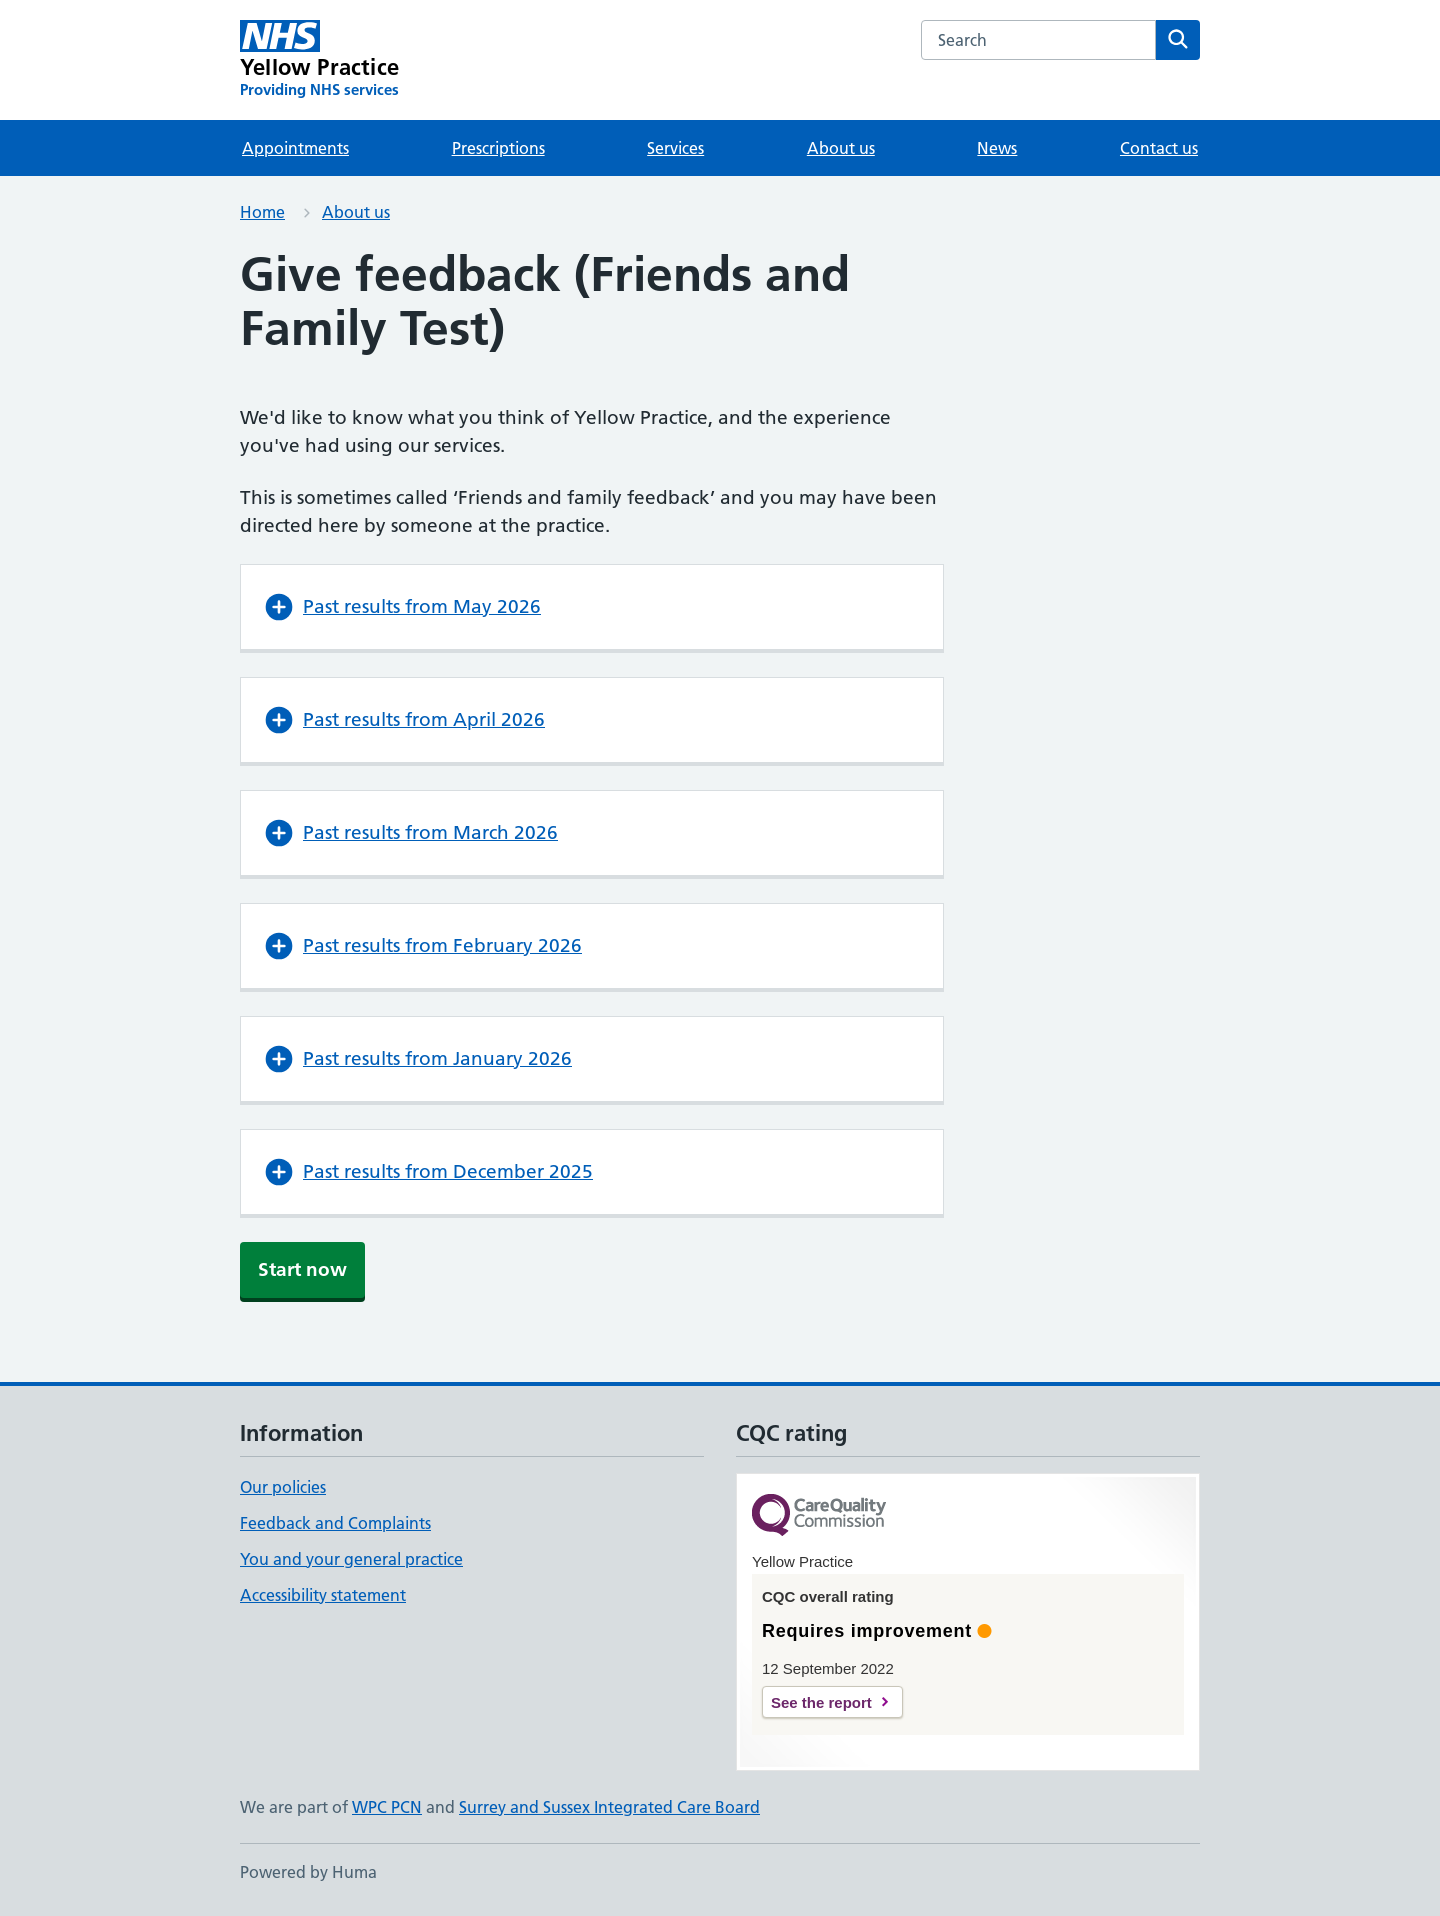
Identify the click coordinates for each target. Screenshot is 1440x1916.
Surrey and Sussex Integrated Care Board (609, 1807)
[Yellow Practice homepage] (319, 60)
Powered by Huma (308, 1872)
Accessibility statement (323, 1595)
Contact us (1159, 148)
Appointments (295, 148)
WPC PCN (387, 1807)
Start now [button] (302, 1269)
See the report (821, 1702)
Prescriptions (498, 148)
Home (262, 212)
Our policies (283, 1487)
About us (841, 148)
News (997, 148)
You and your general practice (351, 1559)
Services (675, 148)
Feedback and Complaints (335, 1523)
